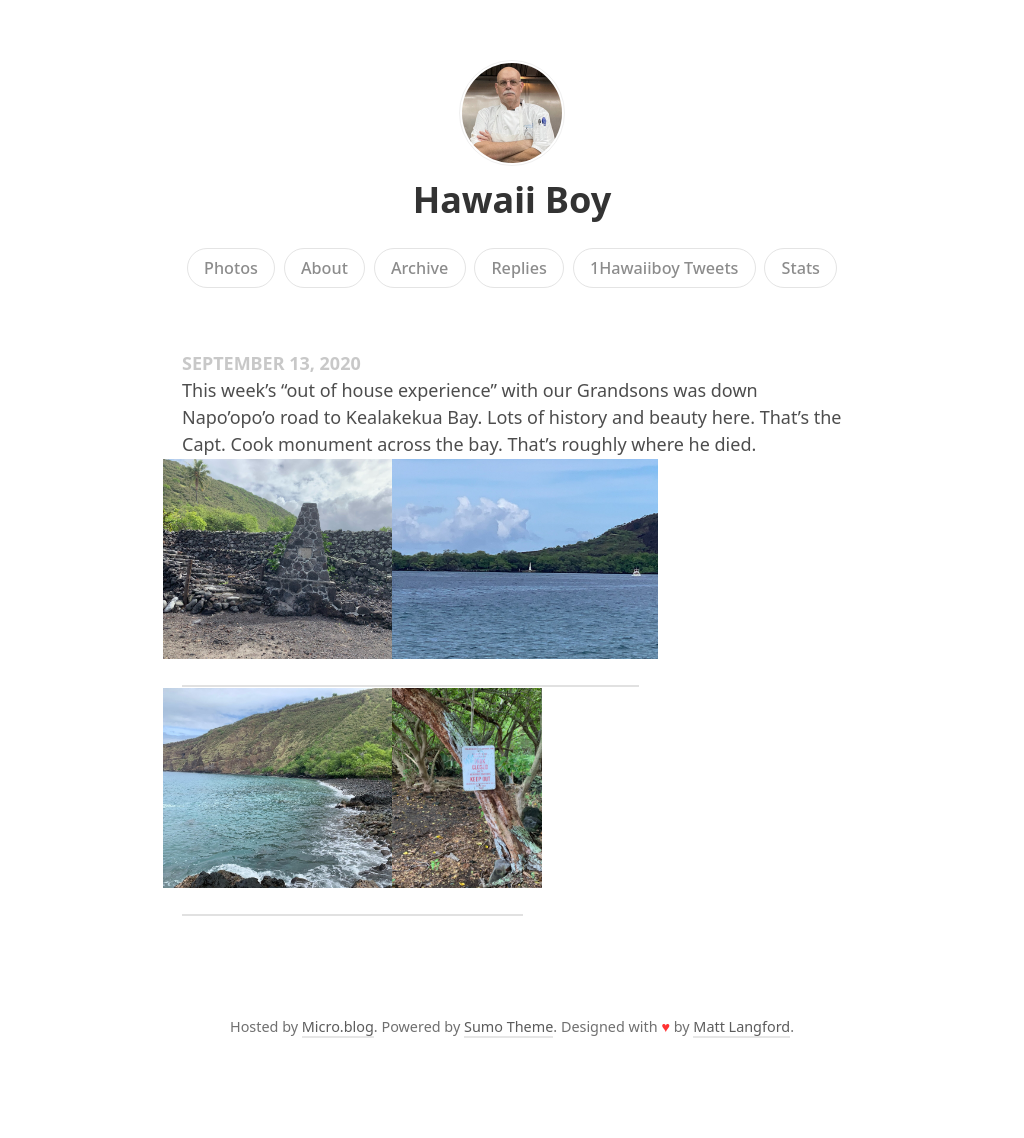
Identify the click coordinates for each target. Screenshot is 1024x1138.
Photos (231, 268)
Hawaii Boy (512, 199)
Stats (801, 268)
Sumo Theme (508, 1026)
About (324, 268)
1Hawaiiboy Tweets (664, 268)
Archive (419, 268)
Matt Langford (741, 1026)
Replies (518, 268)
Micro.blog (338, 1026)
